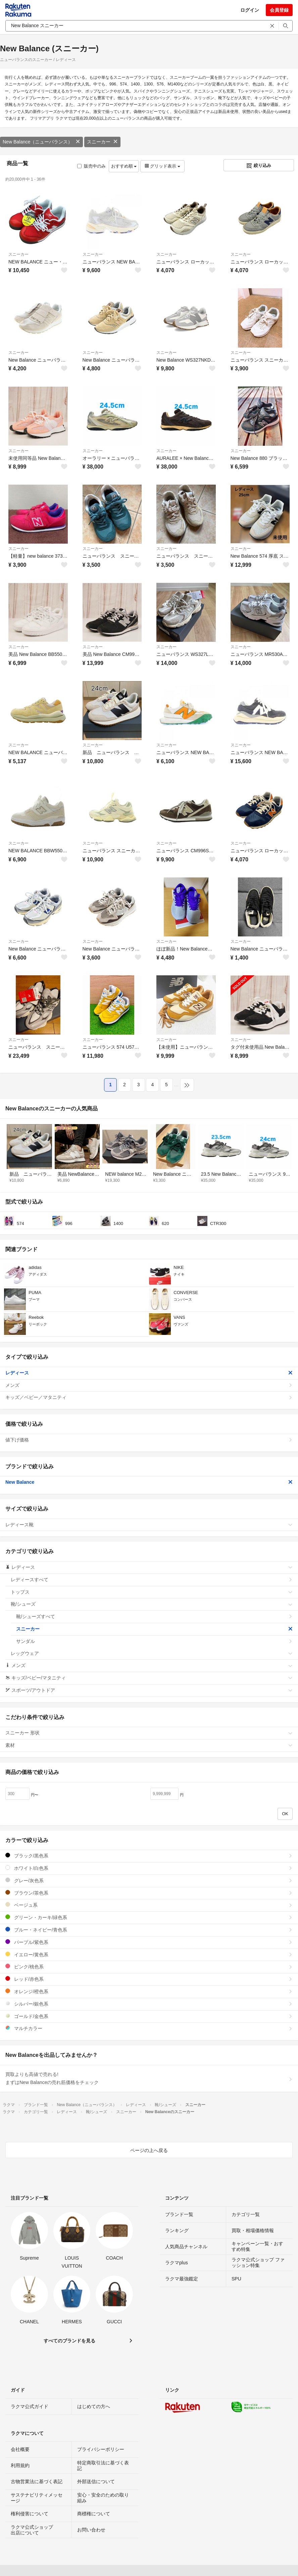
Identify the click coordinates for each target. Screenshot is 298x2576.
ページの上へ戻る (149, 2150)
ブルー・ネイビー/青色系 (149, 1930)
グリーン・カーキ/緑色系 (149, 1917)
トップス (152, 1592)
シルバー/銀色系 (149, 2004)
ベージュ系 (149, 1905)
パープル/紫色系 (149, 1942)
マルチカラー (149, 2028)
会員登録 (279, 10)
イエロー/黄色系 (149, 1954)
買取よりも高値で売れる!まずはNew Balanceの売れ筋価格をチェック (149, 2078)
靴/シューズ (152, 1604)
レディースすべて (152, 1579)
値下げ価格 (149, 1440)
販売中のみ (91, 166)
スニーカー (102, 141)
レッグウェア (152, 1653)
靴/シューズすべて (154, 1616)
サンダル (154, 1641)
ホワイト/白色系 (149, 1868)
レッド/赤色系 (149, 1979)
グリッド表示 (162, 166)
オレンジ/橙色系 (149, 1991)
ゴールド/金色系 (149, 2016)
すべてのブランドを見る (69, 2340)
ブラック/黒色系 (149, 1855)
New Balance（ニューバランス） (41, 141)
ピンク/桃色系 (149, 1966)
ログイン (249, 10)
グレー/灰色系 (149, 1880)
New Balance (149, 1482)
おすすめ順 (124, 166)
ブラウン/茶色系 (149, 1893)
